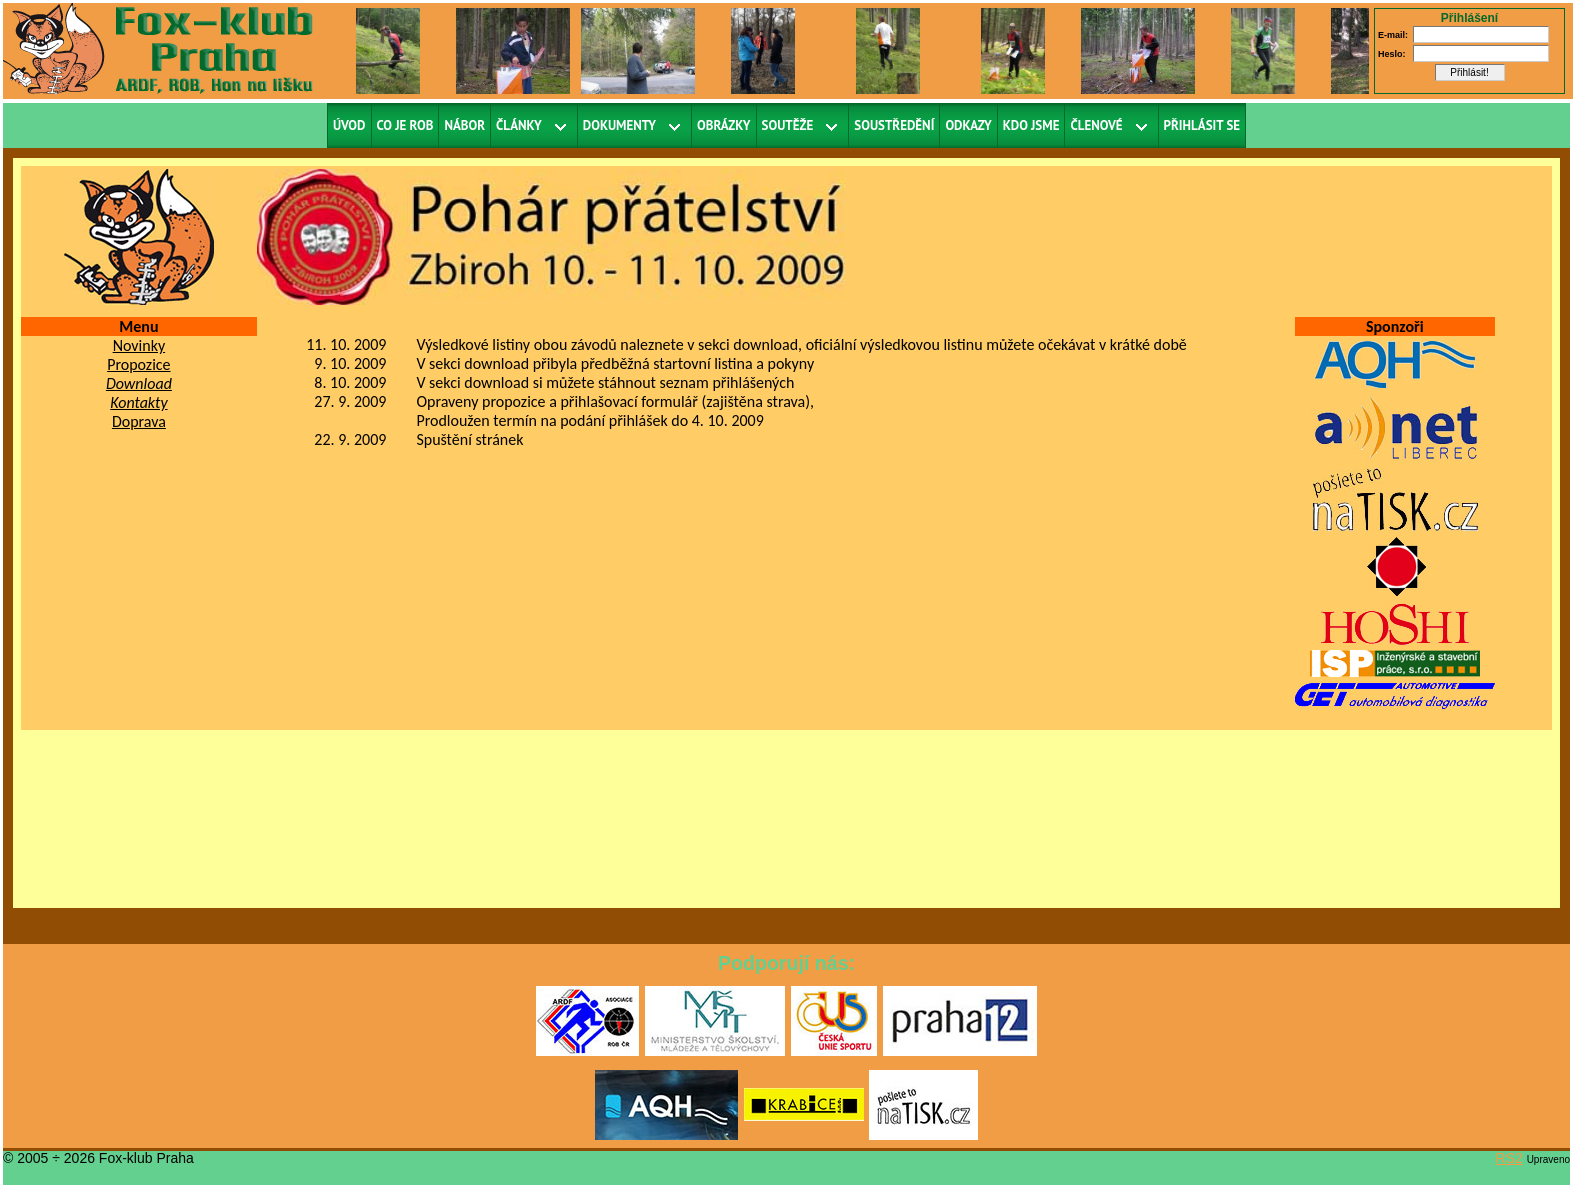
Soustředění (894, 125)
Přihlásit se (1202, 125)
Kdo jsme (1031, 125)
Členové (1096, 125)
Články (519, 125)
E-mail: (1393, 35)
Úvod (349, 125)
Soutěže (788, 125)
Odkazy (968, 125)
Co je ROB (405, 125)
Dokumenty (619, 125)
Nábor (464, 125)
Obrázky (724, 125)
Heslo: (1392, 54)
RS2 (1509, 1158)
